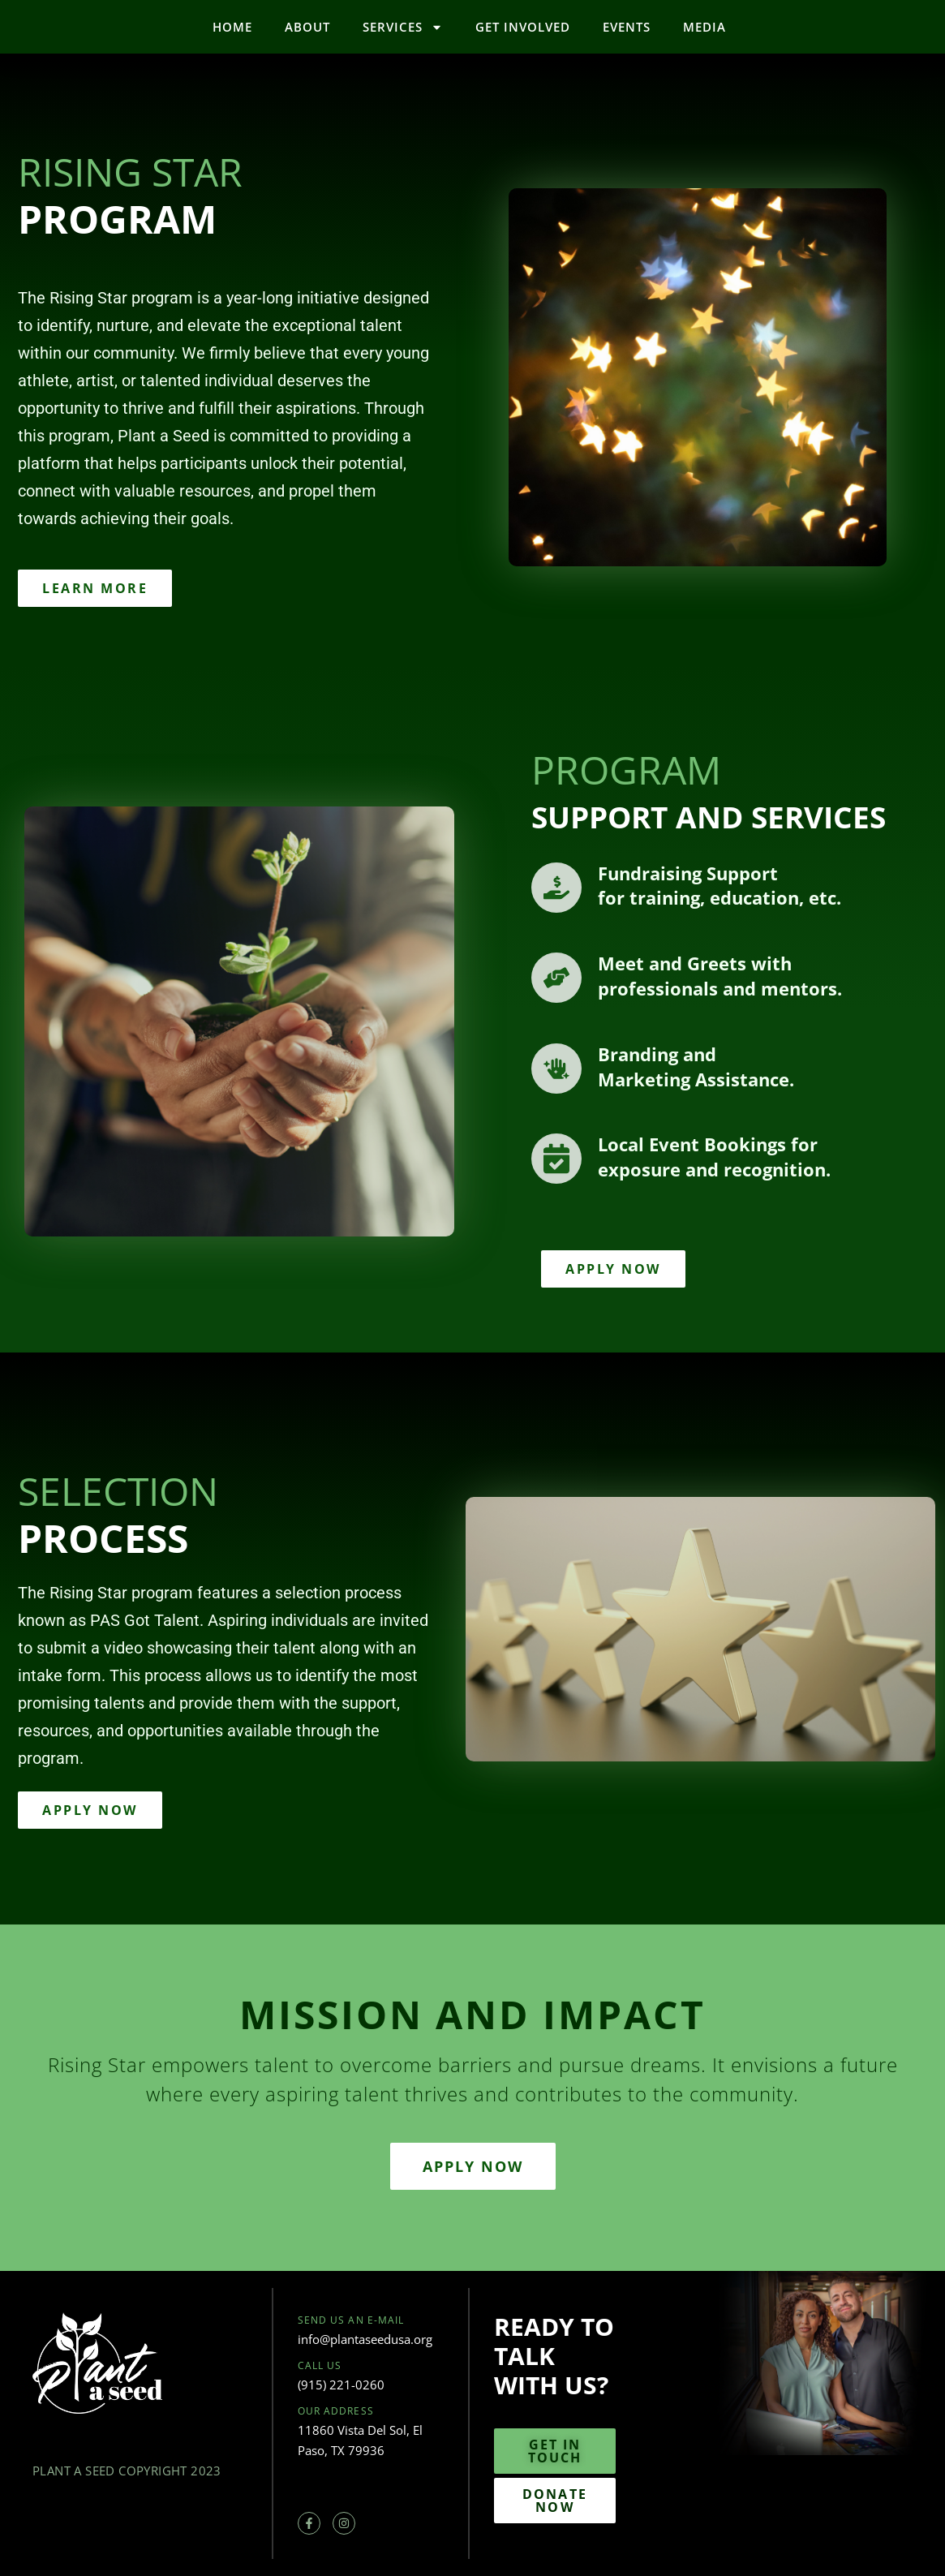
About (307, 27)
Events (627, 27)
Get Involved (522, 27)
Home (232, 27)
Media (704, 27)
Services (403, 27)
